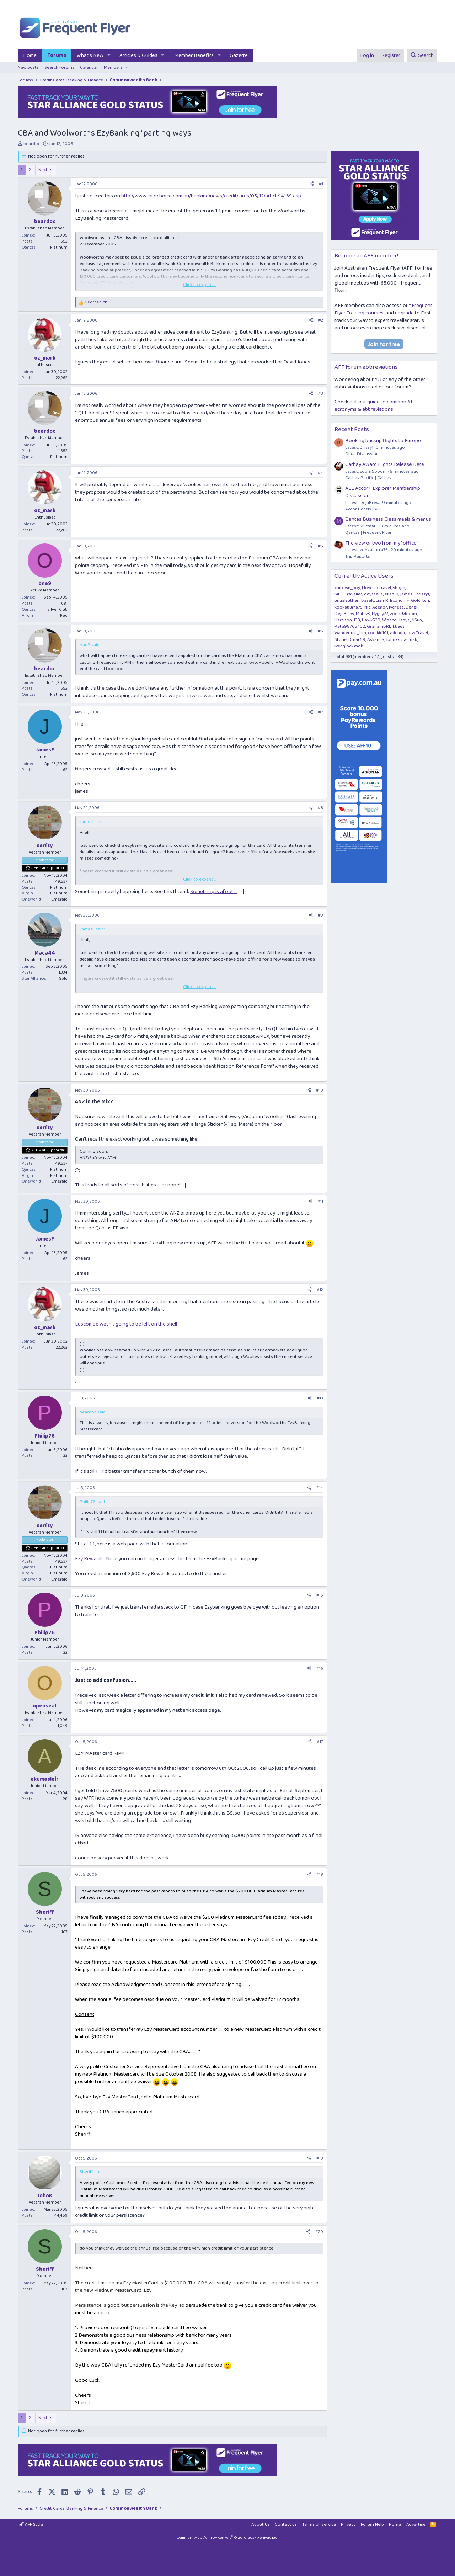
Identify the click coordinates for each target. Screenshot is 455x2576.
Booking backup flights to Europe (383, 440)
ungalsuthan (346, 600)
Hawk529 (371, 620)
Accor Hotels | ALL (363, 509)
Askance (375, 639)
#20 (319, 2232)
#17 (320, 1741)
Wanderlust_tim (350, 633)
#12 (320, 1289)
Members (113, 67)
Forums (56, 55)
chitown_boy (347, 587)
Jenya (404, 620)
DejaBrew (344, 613)
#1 (321, 184)
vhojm (399, 587)
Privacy (348, 2524)
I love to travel (376, 587)
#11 (320, 1201)
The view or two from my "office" (381, 543)
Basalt (367, 600)
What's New (90, 55)
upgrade (404, 313)
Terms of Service (319, 2524)
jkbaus (398, 626)
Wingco (389, 620)
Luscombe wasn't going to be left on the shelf (126, 1324)
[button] (109, 55)
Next (43, 170)
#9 (320, 915)
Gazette (239, 55)
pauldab (409, 639)
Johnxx (393, 639)
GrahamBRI (378, 626)
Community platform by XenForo (227, 2537)
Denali (412, 607)
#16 (319, 1668)
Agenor (379, 607)
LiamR (382, 600)
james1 (407, 594)
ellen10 (391, 594)
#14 (319, 1487)
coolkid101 (378, 633)
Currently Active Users (364, 576)
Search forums (59, 67)
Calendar (89, 67)
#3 (320, 393)
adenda (397, 633)
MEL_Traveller (348, 594)
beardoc (31, 144)
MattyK (363, 613)
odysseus (373, 594)
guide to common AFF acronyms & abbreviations (375, 406)
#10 (319, 1090)
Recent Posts (351, 429)
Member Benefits (194, 55)
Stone (340, 639)
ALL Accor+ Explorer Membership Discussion (382, 492)
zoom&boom (403, 613)
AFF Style (31, 2524)
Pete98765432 (349, 626)
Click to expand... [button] (199, 285)
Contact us (286, 2524)
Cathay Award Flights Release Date (384, 464)
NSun (417, 620)
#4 (320, 472)
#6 (320, 631)
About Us (260, 2524)
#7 (320, 712)
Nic (367, 607)
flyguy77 (380, 613)
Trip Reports (357, 556)
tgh (425, 600)
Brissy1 (422, 594)
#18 (319, 1874)
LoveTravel (417, 633)
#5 (320, 546)
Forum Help (372, 2524)
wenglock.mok (348, 646)
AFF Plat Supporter (48, 868)
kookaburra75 (348, 607)
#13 (320, 1398)
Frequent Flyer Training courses (383, 309)
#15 (319, 1595)
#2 (320, 320)
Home (30, 55)
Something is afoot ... (213, 891)
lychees (396, 607)
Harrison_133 (347, 620)
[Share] (311, 184)
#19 (319, 2158)
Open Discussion (362, 454)
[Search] (422, 55)
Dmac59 (356, 639)
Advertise (415, 2524)
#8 (320, 807)
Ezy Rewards (89, 1559)
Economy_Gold (405, 600)
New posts (28, 67)
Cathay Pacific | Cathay (368, 478)
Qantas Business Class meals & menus (388, 519)
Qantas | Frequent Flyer (368, 532)
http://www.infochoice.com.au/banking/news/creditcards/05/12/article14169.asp (211, 196)
